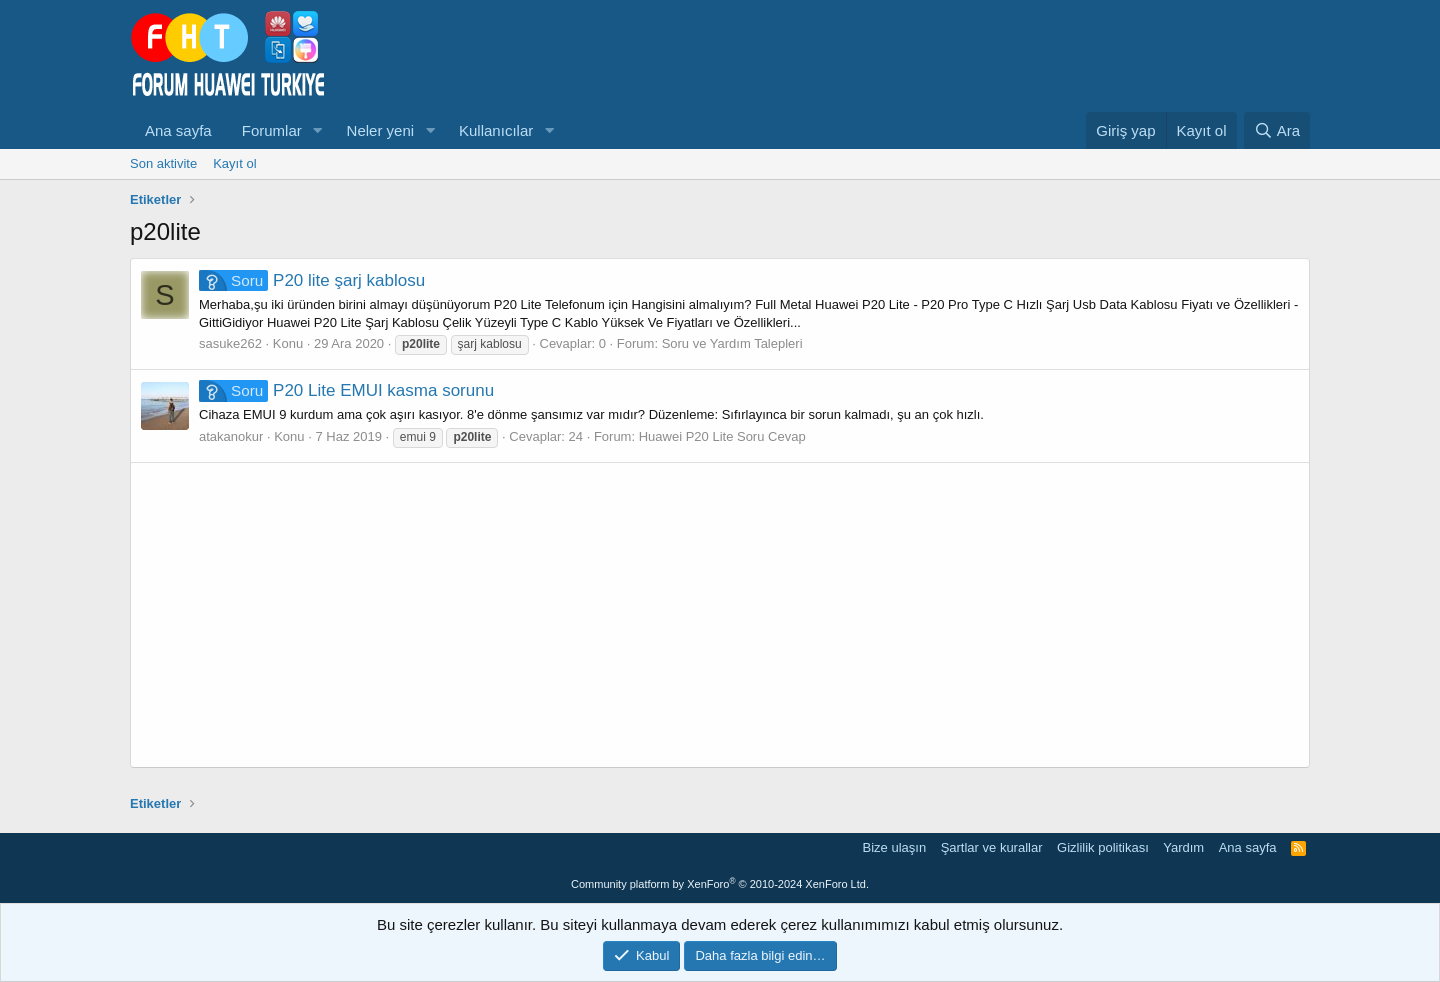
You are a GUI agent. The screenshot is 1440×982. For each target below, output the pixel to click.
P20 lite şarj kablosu (312, 280)
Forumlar (272, 130)
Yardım (1183, 847)
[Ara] (1277, 130)
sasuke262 (230, 343)
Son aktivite (163, 163)
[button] (318, 130)
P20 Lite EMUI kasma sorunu (346, 390)
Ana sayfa (178, 130)
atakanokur (231, 436)
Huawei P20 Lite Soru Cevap (722, 436)
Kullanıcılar (496, 130)
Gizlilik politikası (1103, 847)
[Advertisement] (720, 615)
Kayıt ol (234, 163)
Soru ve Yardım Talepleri (732, 343)
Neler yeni (381, 130)
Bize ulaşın (895, 847)
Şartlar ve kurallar (992, 847)
